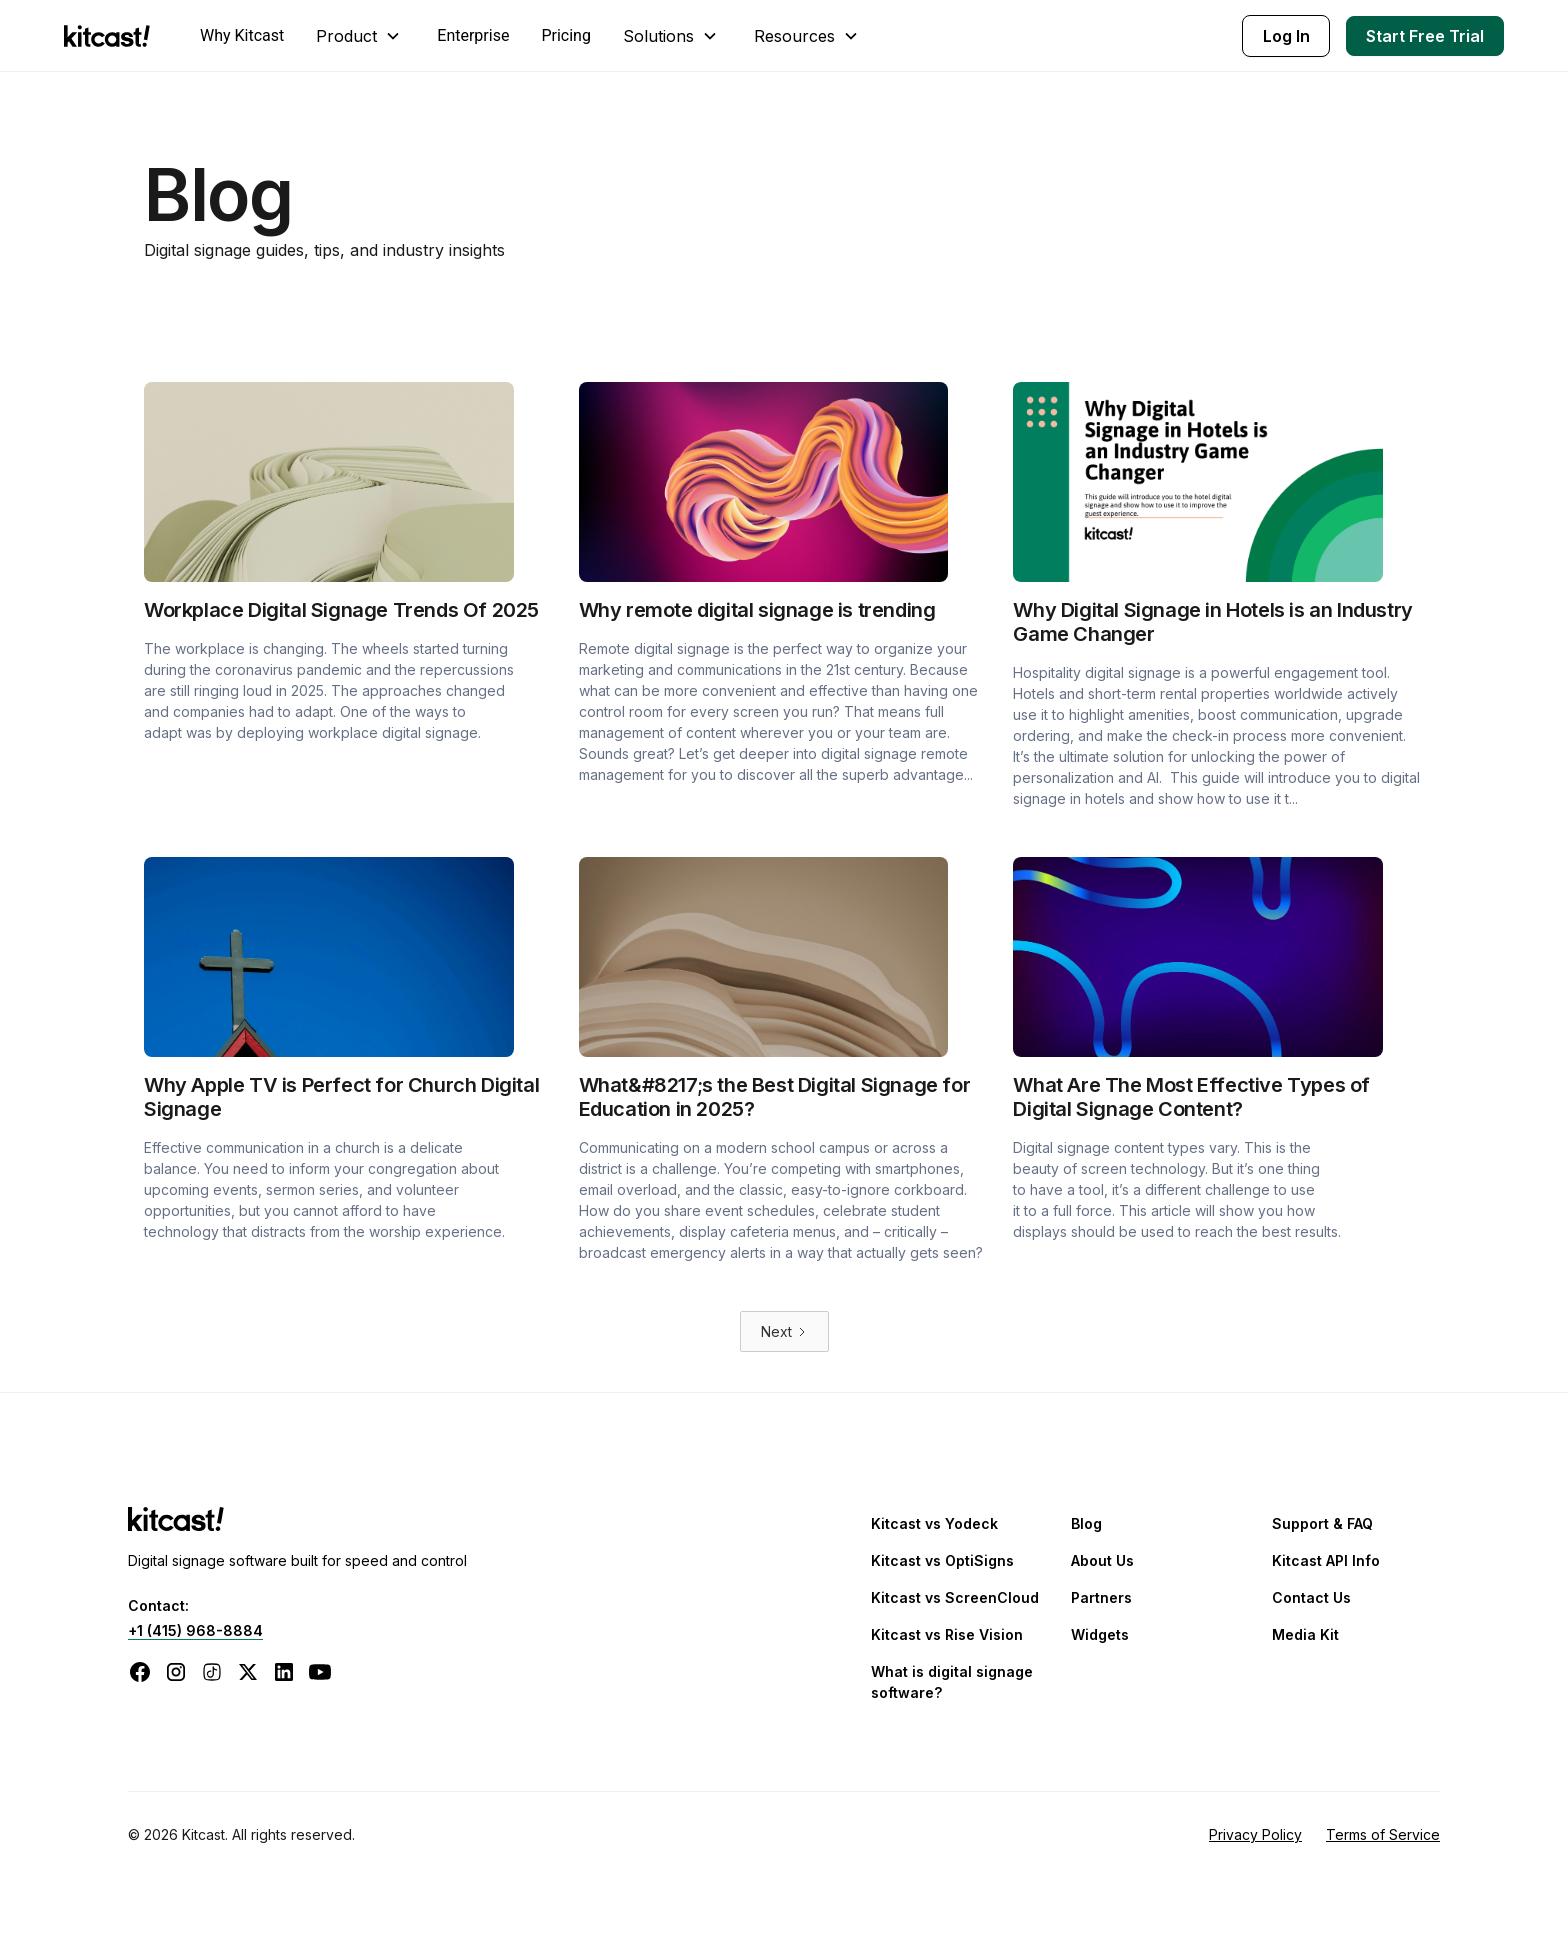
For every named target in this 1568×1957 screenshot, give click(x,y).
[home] (112, 36)
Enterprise (473, 35)
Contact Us (1311, 1597)
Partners (1101, 1597)
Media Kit (1305, 1634)
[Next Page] (784, 1331)
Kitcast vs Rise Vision (947, 1634)
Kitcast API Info (1326, 1560)
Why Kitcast (242, 35)
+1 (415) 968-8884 (195, 1630)
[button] (360, 36)
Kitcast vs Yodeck (934, 1523)
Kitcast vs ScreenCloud (955, 1597)
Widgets (1100, 1634)
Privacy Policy (1255, 1834)
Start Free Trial (1425, 36)
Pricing (566, 35)
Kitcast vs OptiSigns (942, 1560)
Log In (1286, 36)
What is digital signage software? (952, 1682)
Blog (1086, 1523)
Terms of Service (1383, 1834)
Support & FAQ (1322, 1523)
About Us (1102, 1560)
